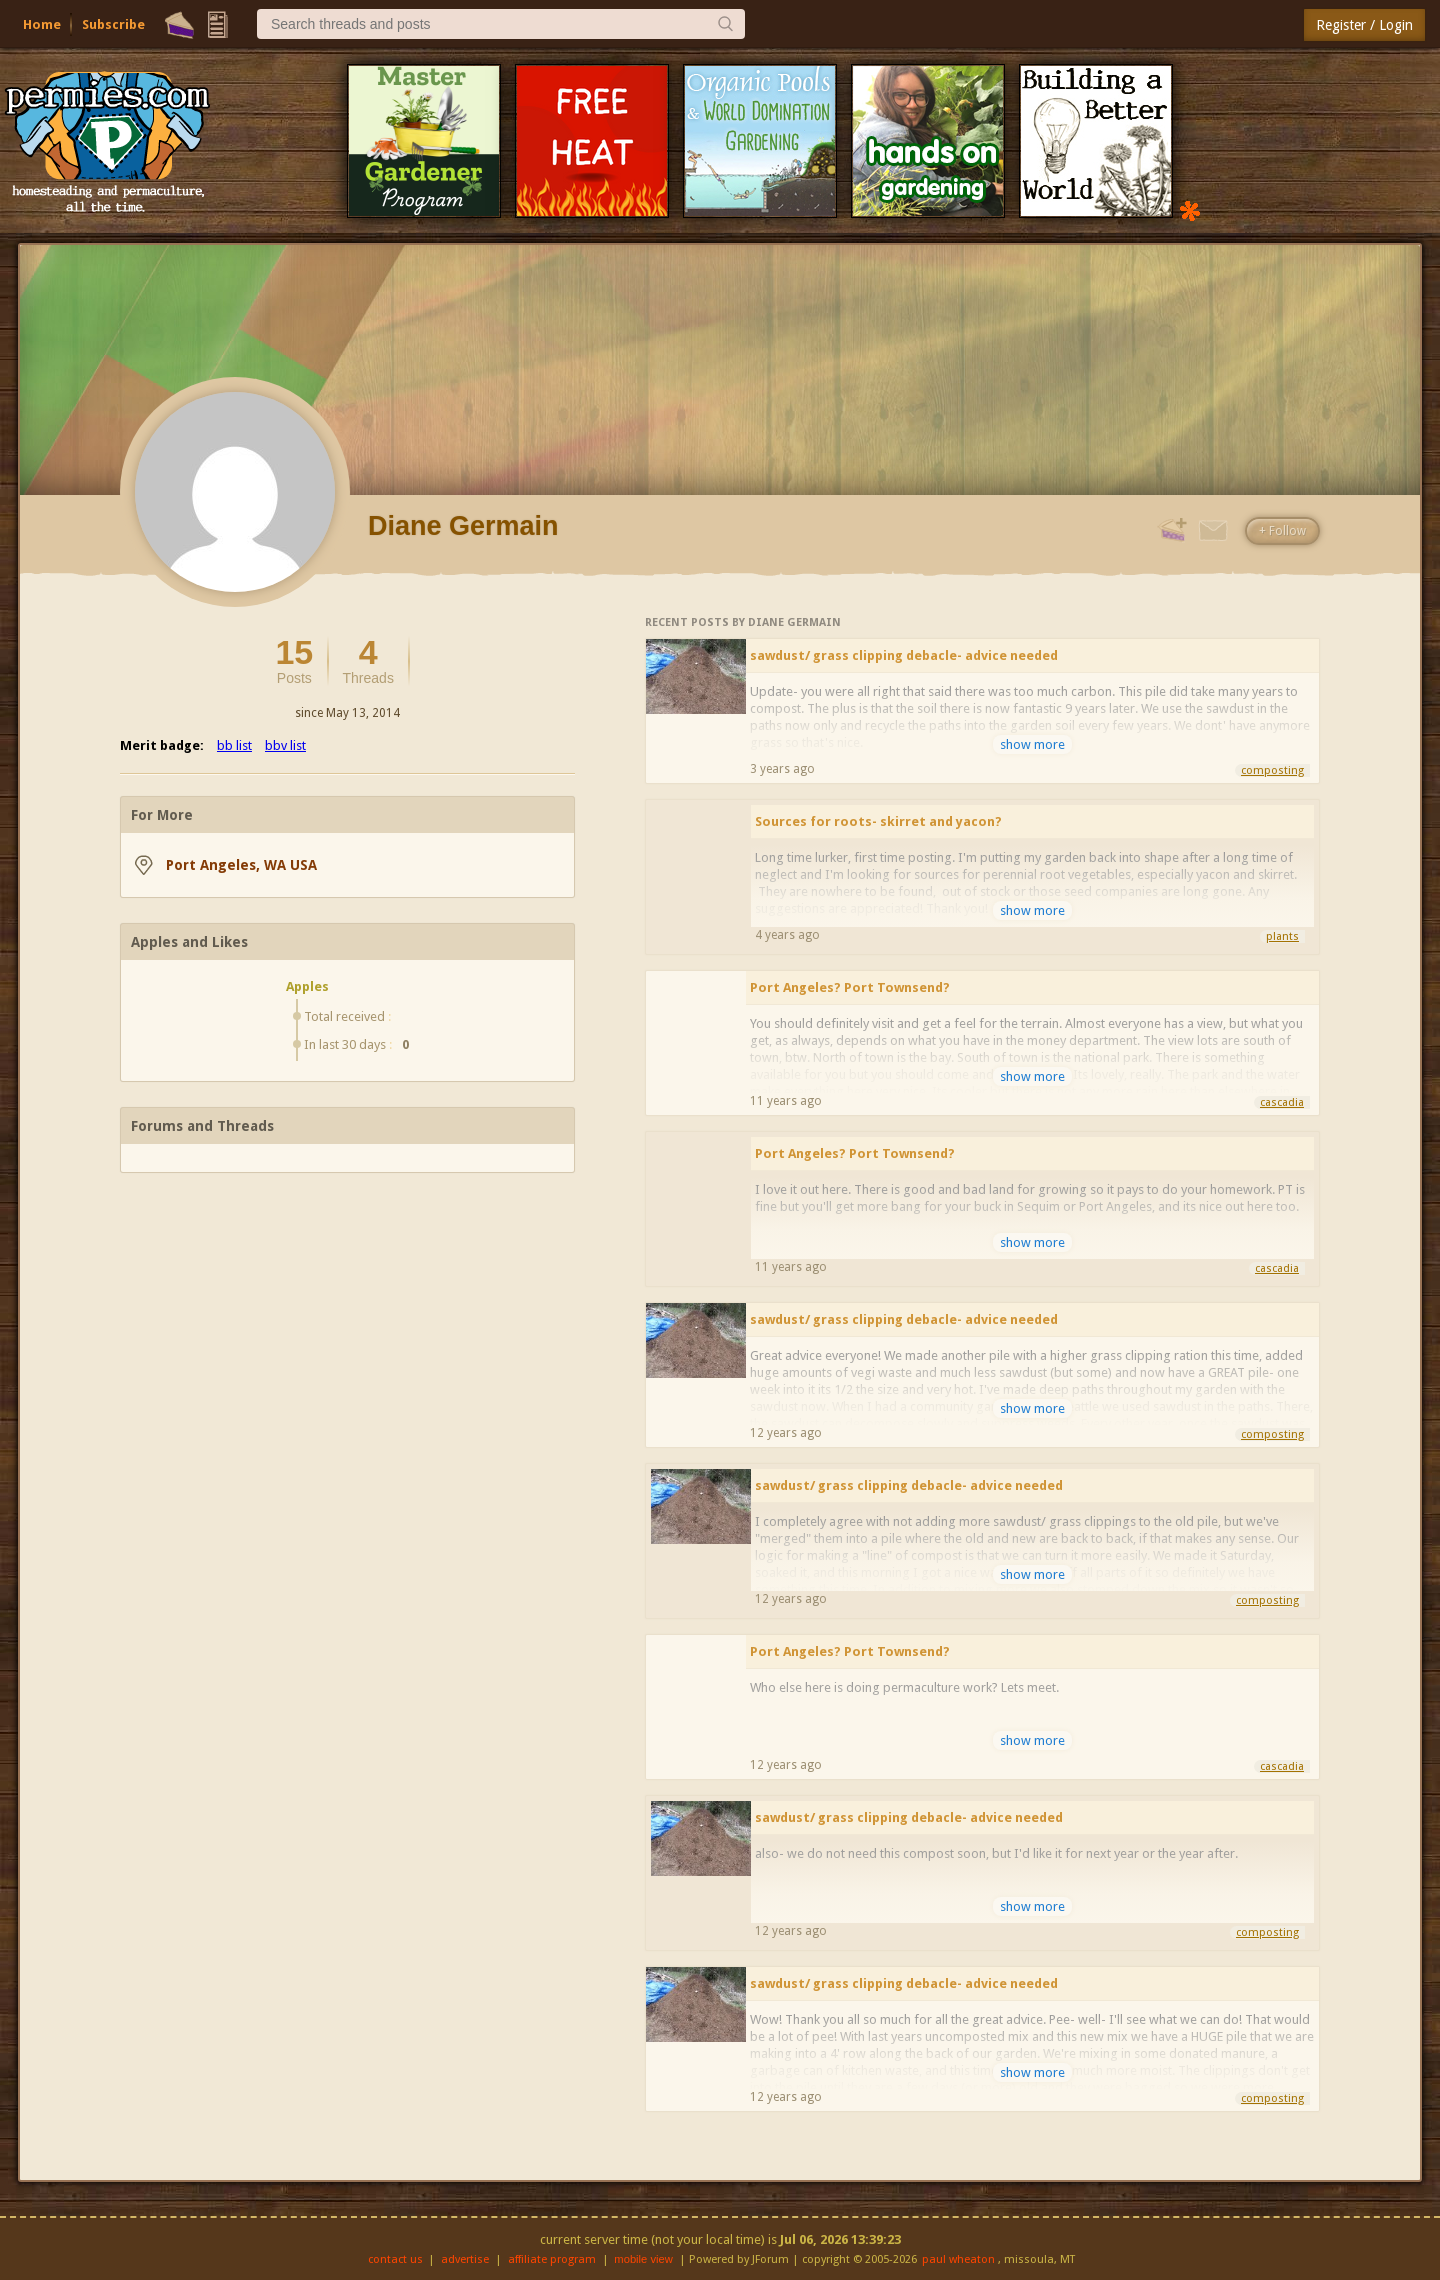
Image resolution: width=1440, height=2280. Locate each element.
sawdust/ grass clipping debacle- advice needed (904, 655)
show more (1032, 744)
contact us (395, 2259)
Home (42, 24)
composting (1272, 770)
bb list (234, 745)
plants (1282, 936)
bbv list (285, 745)
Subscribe (113, 24)
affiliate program (552, 2259)
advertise (465, 2259)
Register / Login (1364, 25)
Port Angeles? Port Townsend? (850, 987)
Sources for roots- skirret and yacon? (878, 821)
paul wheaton (958, 2259)
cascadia (1282, 1102)
